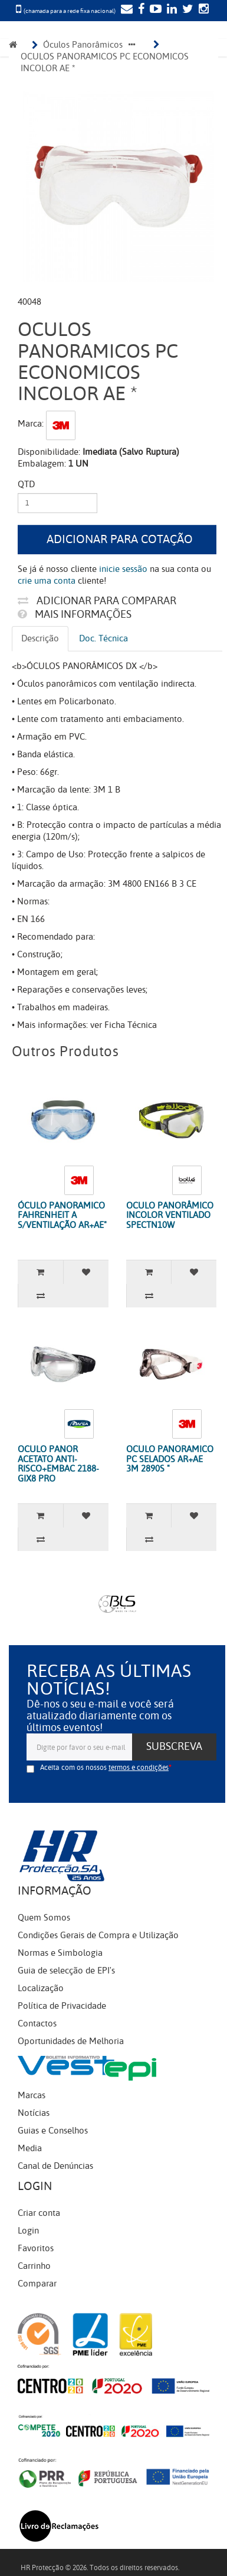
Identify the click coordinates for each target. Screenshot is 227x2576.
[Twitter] (186, 10)
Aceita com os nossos (104, 1767)
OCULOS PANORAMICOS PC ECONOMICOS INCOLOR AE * (106, 62)
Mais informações (74, 614)
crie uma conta (46, 580)
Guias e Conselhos (53, 2130)
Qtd (26, 484)
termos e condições (138, 1767)
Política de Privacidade (62, 2005)
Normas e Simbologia (60, 1952)
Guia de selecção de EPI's (66, 1970)
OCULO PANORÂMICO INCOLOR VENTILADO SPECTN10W (169, 1215)
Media (30, 2148)
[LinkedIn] (170, 10)
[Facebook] (139, 10)
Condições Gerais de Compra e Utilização (98, 1935)
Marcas (31, 2095)
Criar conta (39, 2212)
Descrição (40, 638)
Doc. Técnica (103, 638)
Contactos (37, 2023)
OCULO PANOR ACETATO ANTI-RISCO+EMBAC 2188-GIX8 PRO (58, 1464)
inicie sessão (123, 569)
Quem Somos (44, 1917)
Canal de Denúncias (55, 2165)
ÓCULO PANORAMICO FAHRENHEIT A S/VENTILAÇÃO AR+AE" (62, 1215)
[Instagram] (202, 10)
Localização (41, 1988)
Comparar (37, 2283)
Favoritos (36, 2248)
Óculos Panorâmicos (83, 45)
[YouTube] (154, 10)
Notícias (34, 2112)
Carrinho (34, 2265)
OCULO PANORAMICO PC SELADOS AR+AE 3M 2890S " (169, 1459)
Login (28, 2230)
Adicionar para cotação (120, 539)
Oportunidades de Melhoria (71, 2041)
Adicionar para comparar (97, 601)
